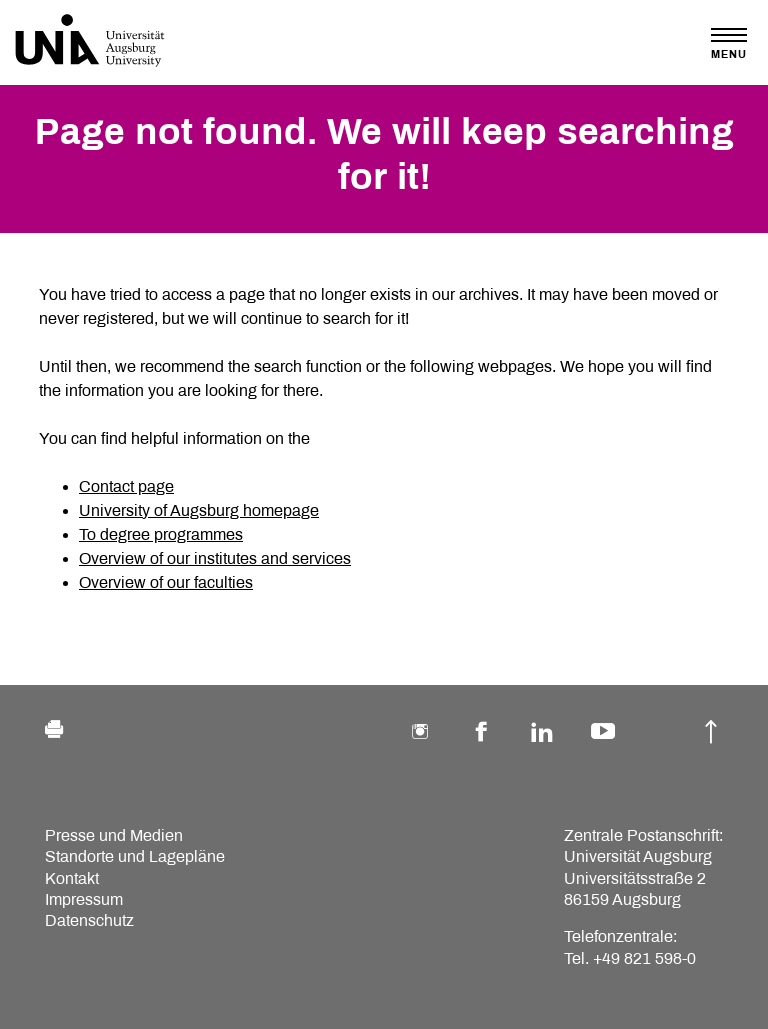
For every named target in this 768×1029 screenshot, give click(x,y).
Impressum (84, 899)
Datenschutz (89, 920)
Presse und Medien (114, 835)
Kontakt (72, 878)
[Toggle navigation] (729, 43)
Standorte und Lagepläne (135, 856)
